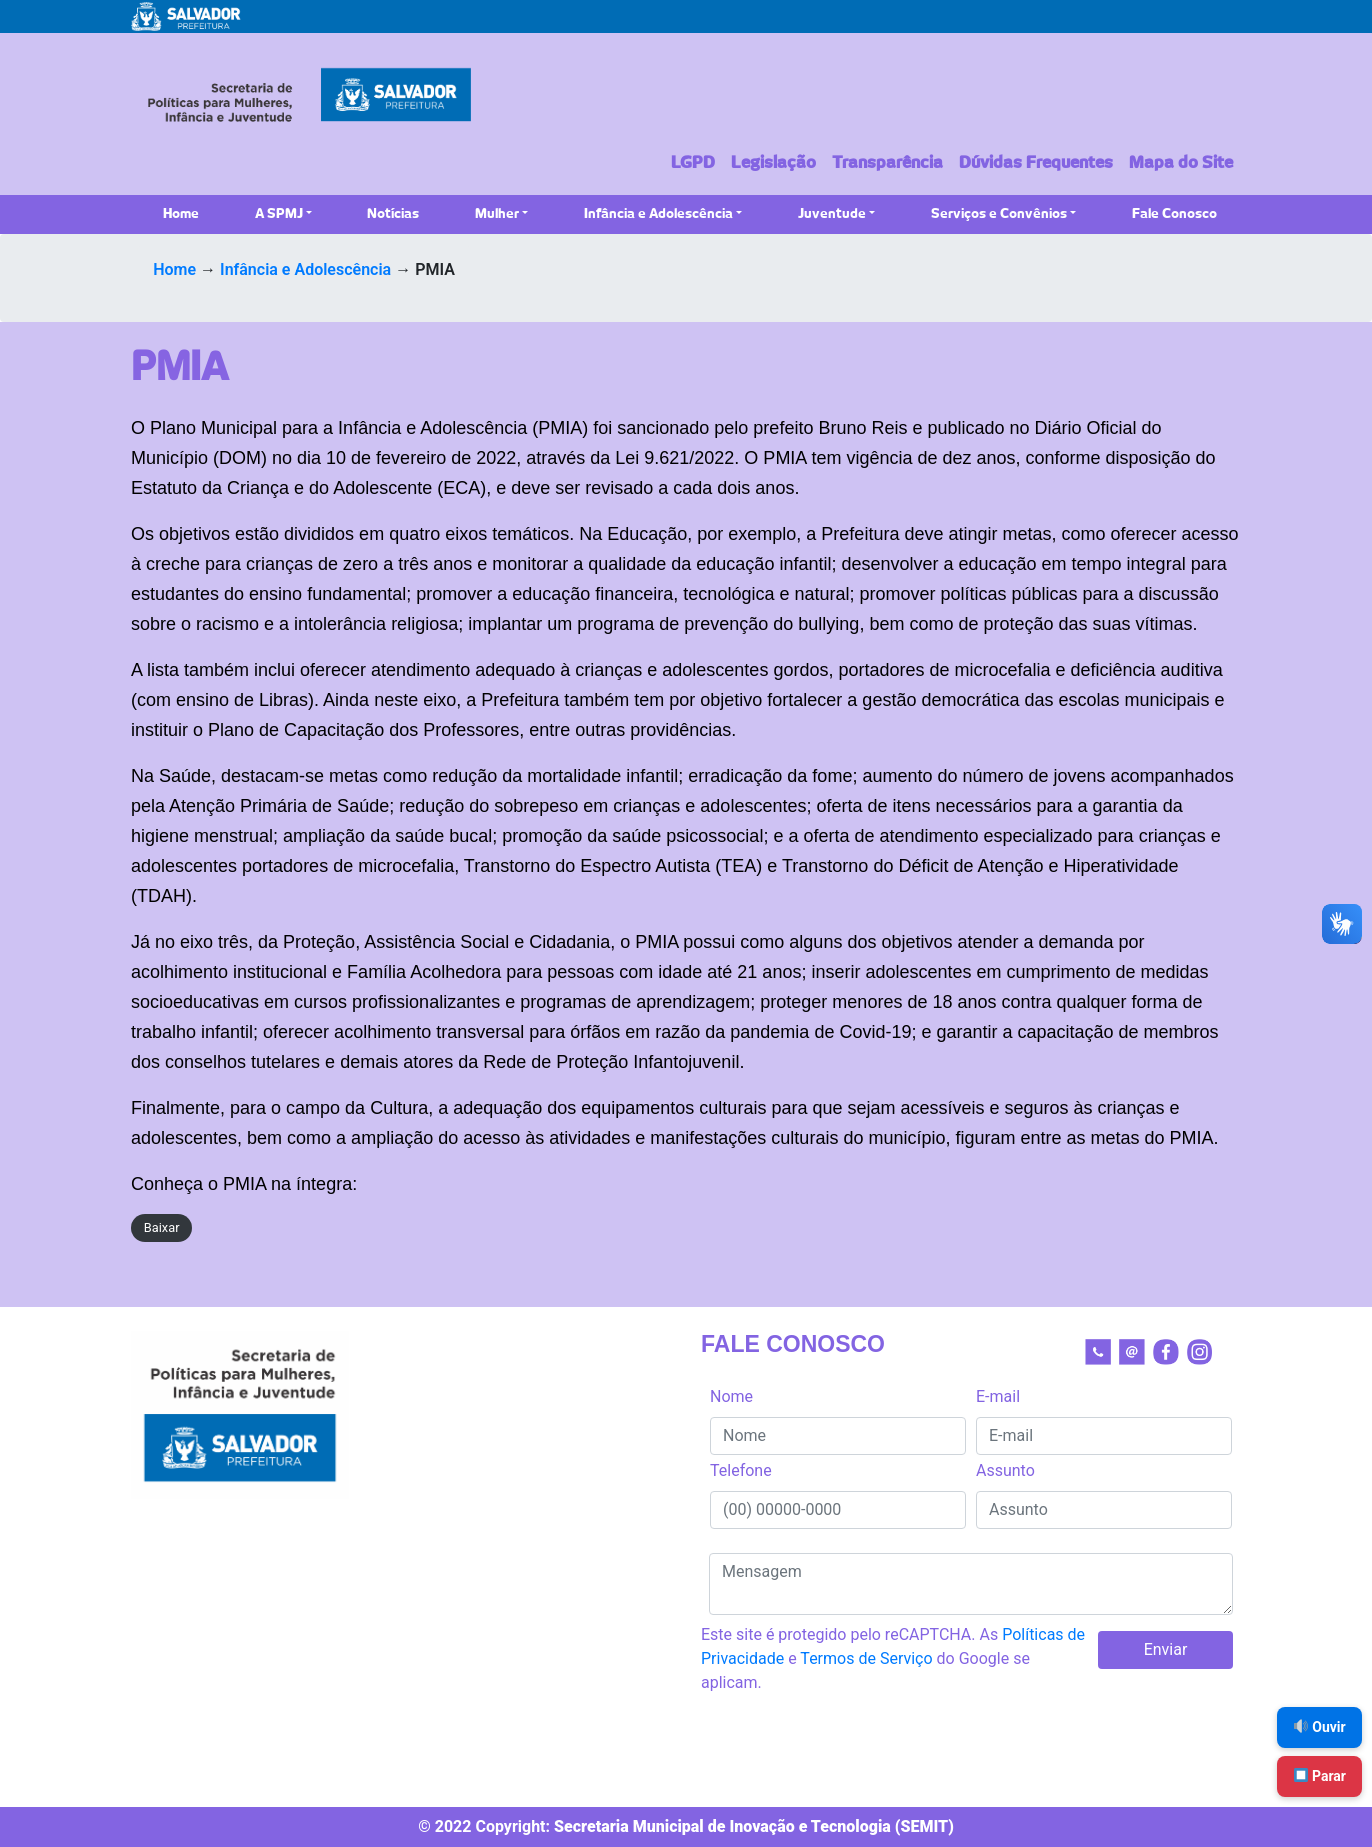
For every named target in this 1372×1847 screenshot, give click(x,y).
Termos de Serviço (866, 1658)
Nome (731, 1396)
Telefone (741, 1470)
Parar (1320, 1776)
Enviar (1166, 1649)
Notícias (393, 214)
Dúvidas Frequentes (1036, 163)
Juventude (832, 214)
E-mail (998, 1396)
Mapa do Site (1181, 163)
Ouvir (1320, 1727)
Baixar (162, 1227)
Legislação (773, 163)
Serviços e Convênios (999, 214)
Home (181, 214)
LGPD (693, 163)
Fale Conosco (1174, 214)
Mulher (497, 214)
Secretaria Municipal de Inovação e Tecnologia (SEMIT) (754, 1826)
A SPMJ (279, 214)
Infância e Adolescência (658, 214)
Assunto (1005, 1470)
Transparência (887, 163)
